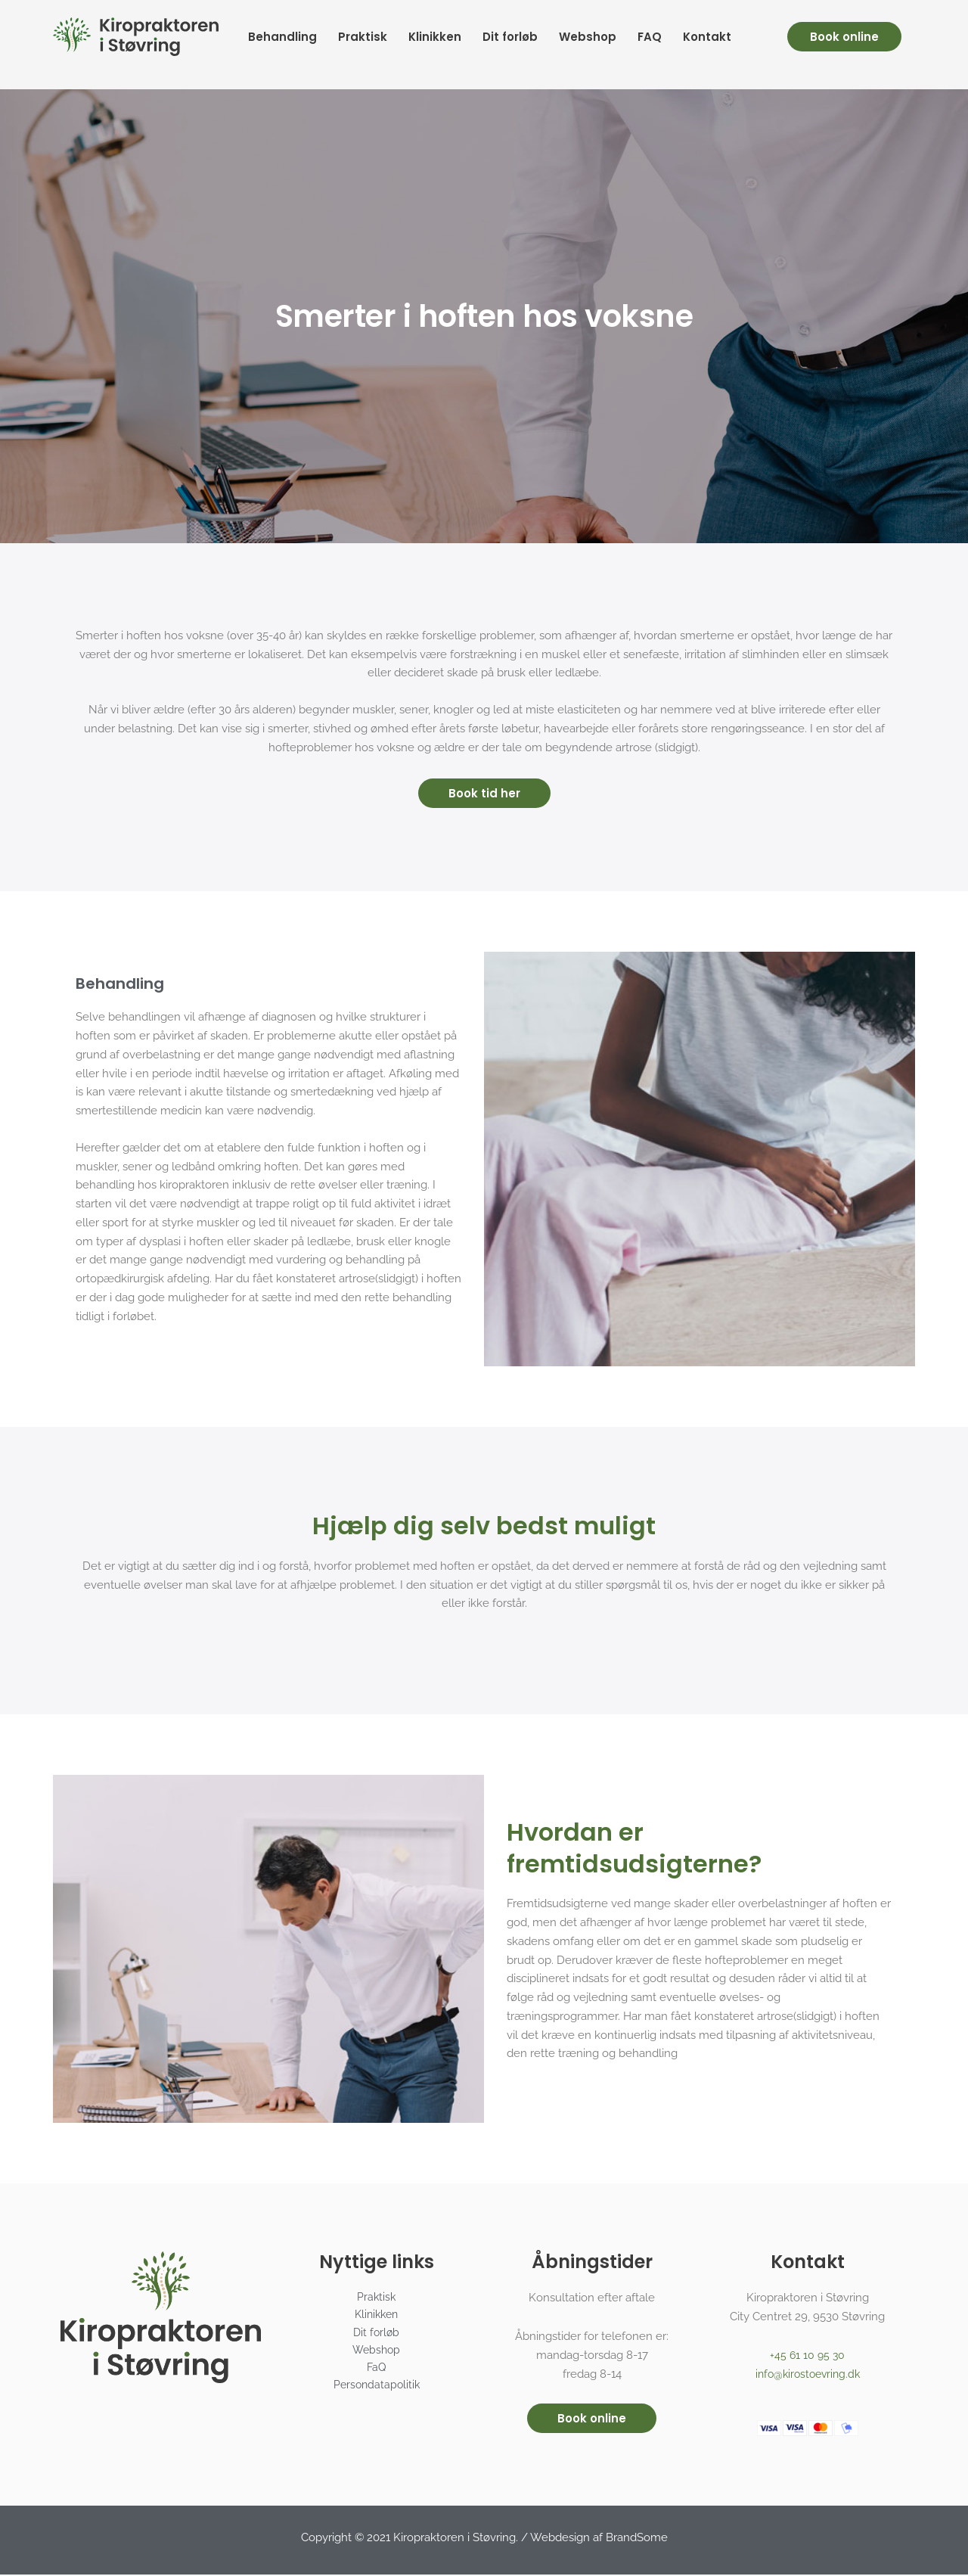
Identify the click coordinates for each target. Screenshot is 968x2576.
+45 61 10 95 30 (807, 2356)
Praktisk (362, 37)
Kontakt (707, 37)
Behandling (282, 37)
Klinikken (434, 37)
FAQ (650, 37)
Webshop (587, 37)
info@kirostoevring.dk (808, 2375)
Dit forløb (510, 37)
